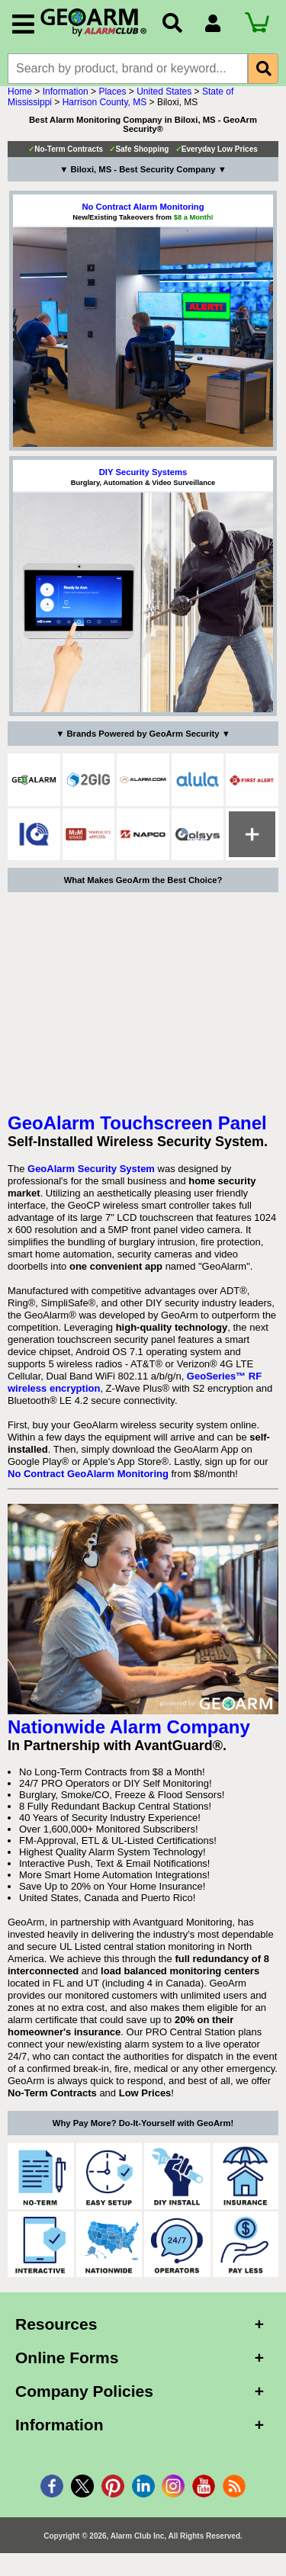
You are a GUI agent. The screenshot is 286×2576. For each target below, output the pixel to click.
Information (65, 99)
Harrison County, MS (104, 109)
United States (164, 99)
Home (20, 99)
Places (112, 99)
